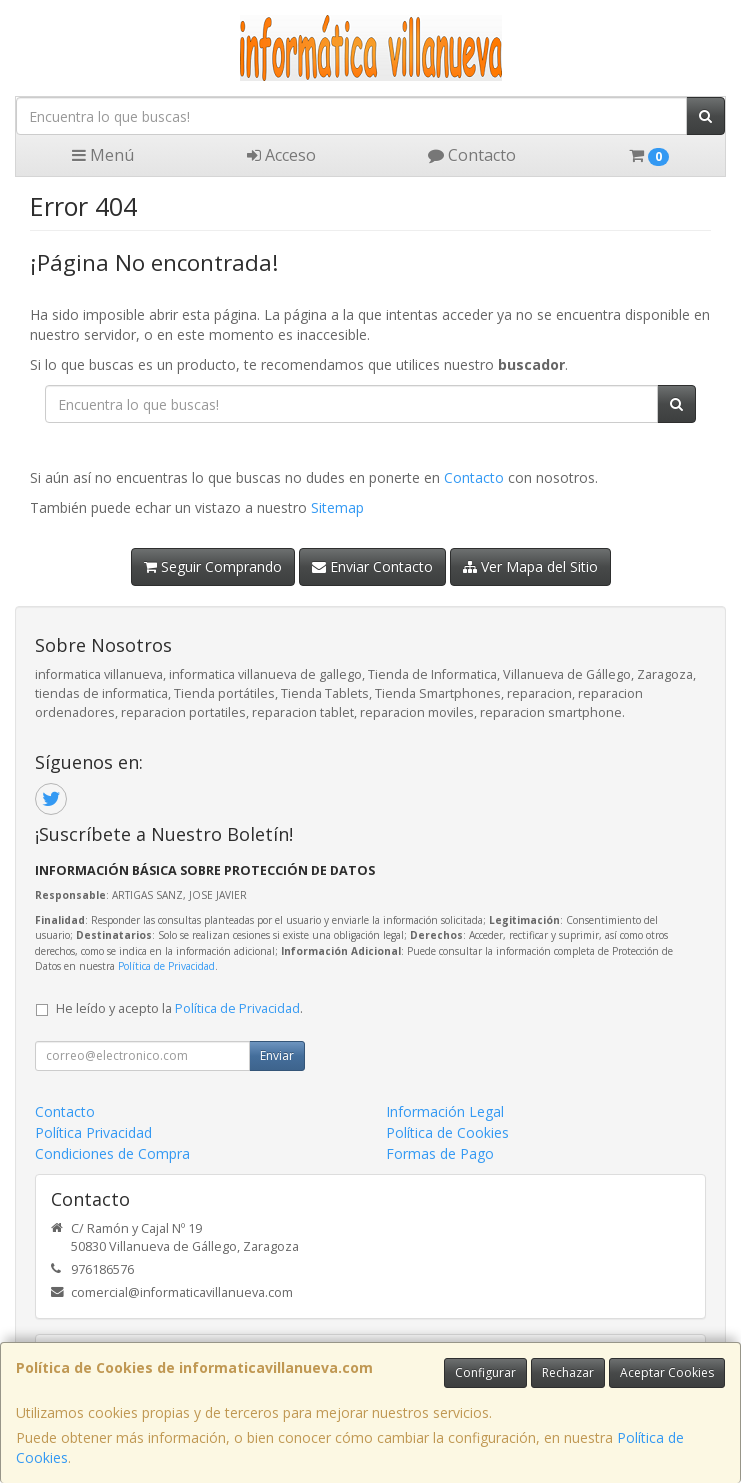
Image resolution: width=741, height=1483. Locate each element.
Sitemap (337, 507)
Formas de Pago (440, 1153)
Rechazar (568, 1372)
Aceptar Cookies (667, 1372)
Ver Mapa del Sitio (530, 566)
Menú (103, 155)
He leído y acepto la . (179, 1008)
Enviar (277, 1055)
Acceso (281, 155)
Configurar (485, 1372)
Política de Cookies (447, 1132)
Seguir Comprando (213, 566)
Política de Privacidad (166, 966)
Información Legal (445, 1111)
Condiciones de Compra (112, 1153)
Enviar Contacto (372, 566)
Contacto (472, 155)
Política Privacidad (93, 1132)
